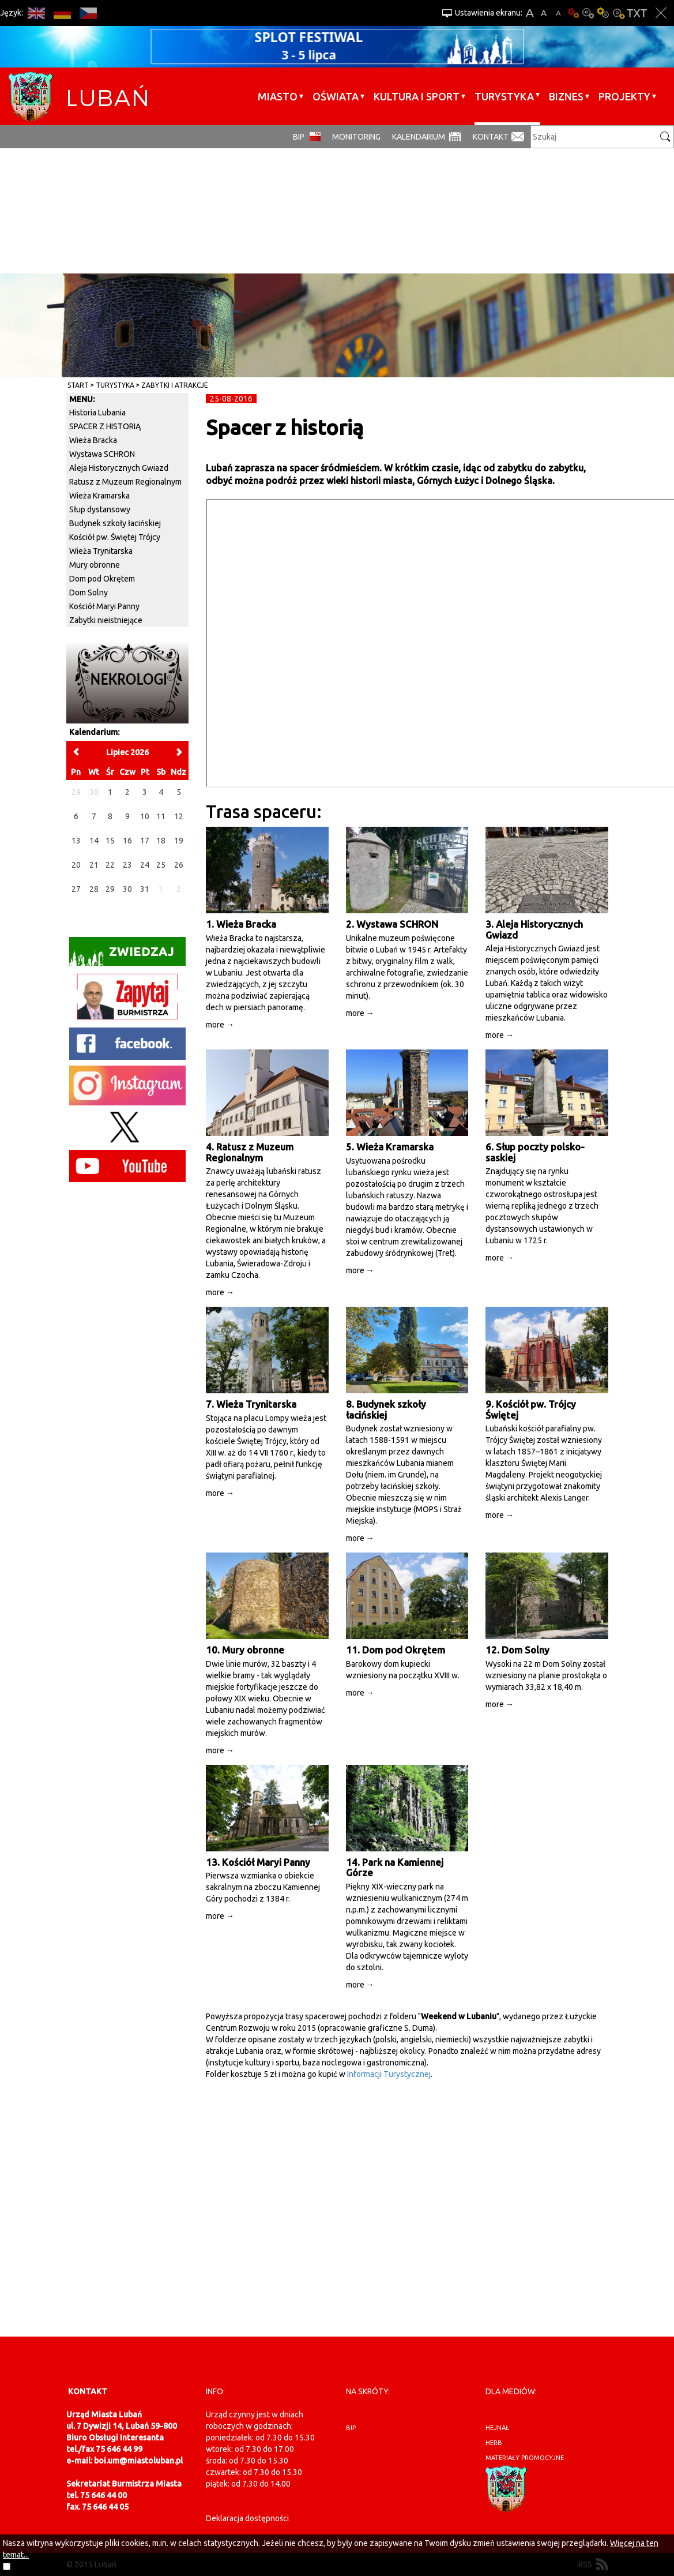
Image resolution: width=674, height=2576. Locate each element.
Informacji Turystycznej (389, 2074)
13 (76, 840)
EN (36, 13)
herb (493, 2442)
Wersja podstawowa (573, 13)
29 (110, 889)
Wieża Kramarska (99, 495)
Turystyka (504, 96)
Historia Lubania (97, 412)
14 (94, 840)
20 (76, 864)
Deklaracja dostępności (247, 2518)
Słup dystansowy (99, 509)
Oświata (335, 96)
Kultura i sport (417, 96)
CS (88, 13)
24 (144, 864)
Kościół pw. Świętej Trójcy (114, 537)
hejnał (497, 2427)
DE (62, 13)
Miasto (278, 96)
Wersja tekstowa (637, 13)
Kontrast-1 (603, 13)
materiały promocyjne (524, 2457)
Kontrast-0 (588, 13)
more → (220, 1024)
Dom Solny (88, 592)
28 (94, 889)
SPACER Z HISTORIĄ (105, 426)
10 (144, 816)
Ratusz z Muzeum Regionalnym (125, 481)
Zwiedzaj (122, 955)
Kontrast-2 (618, 13)
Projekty (624, 96)
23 (127, 864)
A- (558, 13)
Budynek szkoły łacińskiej (115, 523)
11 (160, 816)
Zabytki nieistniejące (105, 620)
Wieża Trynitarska (101, 551)
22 (110, 864)
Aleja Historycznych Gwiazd (118, 468)
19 (178, 840)
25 (160, 864)
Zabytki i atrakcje (174, 385)
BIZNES (566, 96)
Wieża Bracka (93, 440)
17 (144, 840)
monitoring (356, 136)
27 (76, 889)
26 (178, 864)
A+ (529, 13)
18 (160, 840)
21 (94, 864)
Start (78, 385)
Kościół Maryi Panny (104, 606)
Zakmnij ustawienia (661, 13)
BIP (298, 136)
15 (110, 840)
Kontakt (491, 136)
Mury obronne (94, 564)
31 (144, 889)
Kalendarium (418, 136)
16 (127, 840)
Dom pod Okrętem (102, 578)
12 (178, 816)
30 (127, 889)
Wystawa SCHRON (102, 454)
